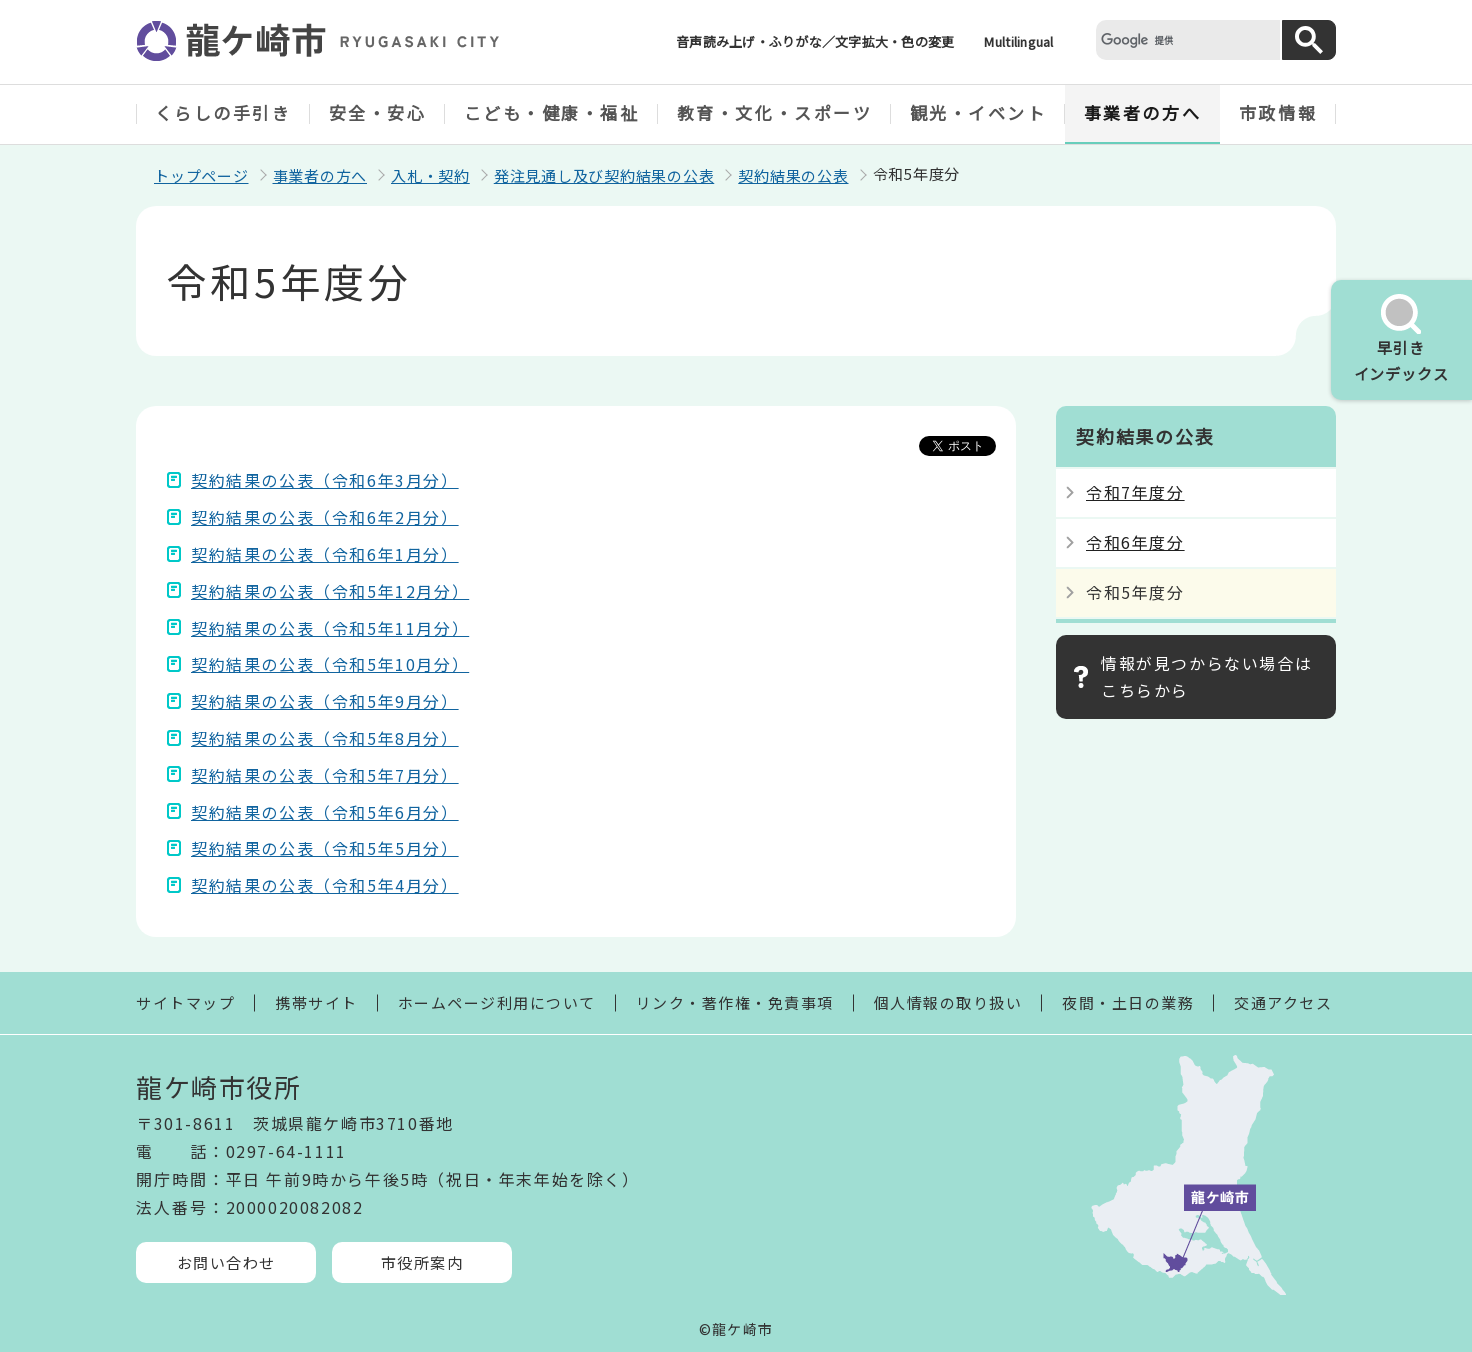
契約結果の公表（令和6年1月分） (325, 554)
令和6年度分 (1135, 542)
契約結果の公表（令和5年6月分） (325, 812)
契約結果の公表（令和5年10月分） (330, 664)
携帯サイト (316, 1002)
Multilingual (1018, 41)
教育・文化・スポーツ (775, 112)
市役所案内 (422, 1262)
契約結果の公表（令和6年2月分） (325, 517)
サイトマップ (185, 1002)
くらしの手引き (223, 112)
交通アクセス (1283, 1002)
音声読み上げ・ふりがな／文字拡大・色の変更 (815, 41)
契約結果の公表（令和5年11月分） (330, 628)
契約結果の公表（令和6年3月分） (325, 480)
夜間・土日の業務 (1128, 1002)
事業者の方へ (1142, 112)
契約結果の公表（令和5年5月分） (325, 848)
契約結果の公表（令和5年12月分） (330, 591)
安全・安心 (378, 112)
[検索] (1186, 39)
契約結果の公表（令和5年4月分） (325, 885)
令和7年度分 (1135, 492)
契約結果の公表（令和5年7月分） (325, 775)
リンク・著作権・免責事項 (735, 1002)
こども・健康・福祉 (552, 112)
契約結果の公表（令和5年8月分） (325, 738)
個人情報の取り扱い (948, 1002)
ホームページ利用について (497, 1002)
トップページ (201, 175)
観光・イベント (978, 112)
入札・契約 (430, 175)
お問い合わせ (226, 1262)
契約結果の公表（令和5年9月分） (325, 701)
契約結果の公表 (793, 175)
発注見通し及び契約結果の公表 (604, 175)
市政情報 (1278, 112)
